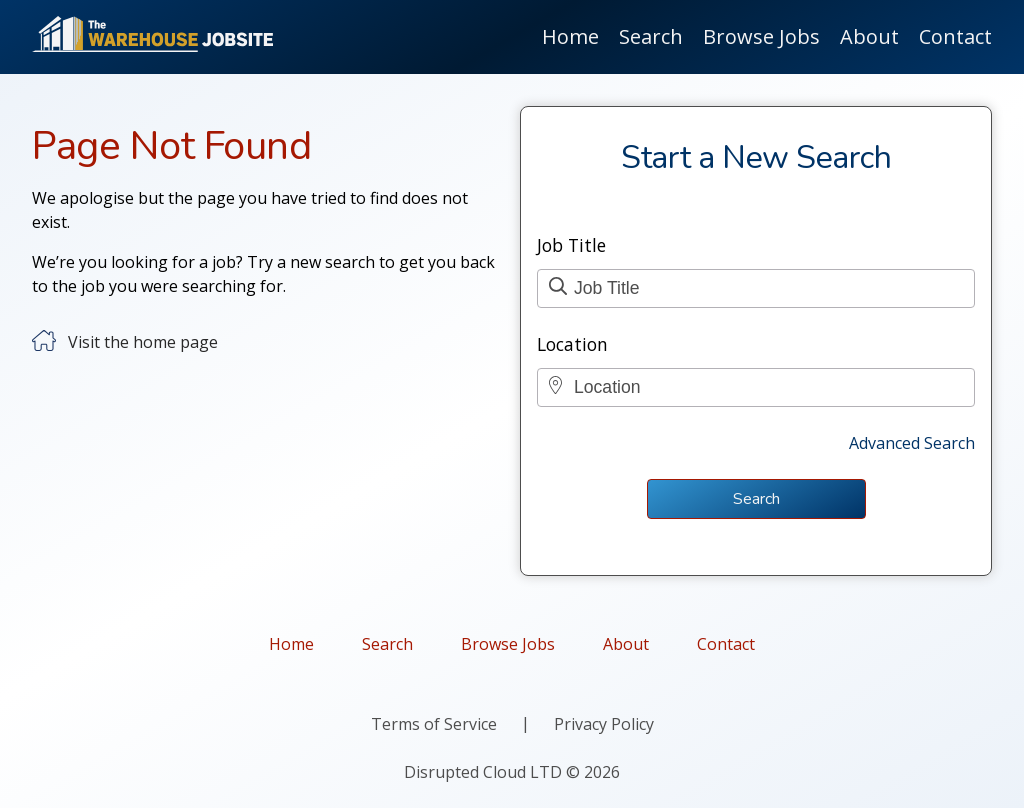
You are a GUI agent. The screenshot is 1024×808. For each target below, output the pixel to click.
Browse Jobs (761, 36)
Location (572, 344)
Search (651, 36)
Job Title (571, 245)
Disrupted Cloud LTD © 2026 (512, 772)
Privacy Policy (604, 724)
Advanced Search (912, 443)
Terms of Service (434, 724)
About (869, 36)
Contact (955, 36)
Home (570, 36)
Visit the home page (143, 342)
